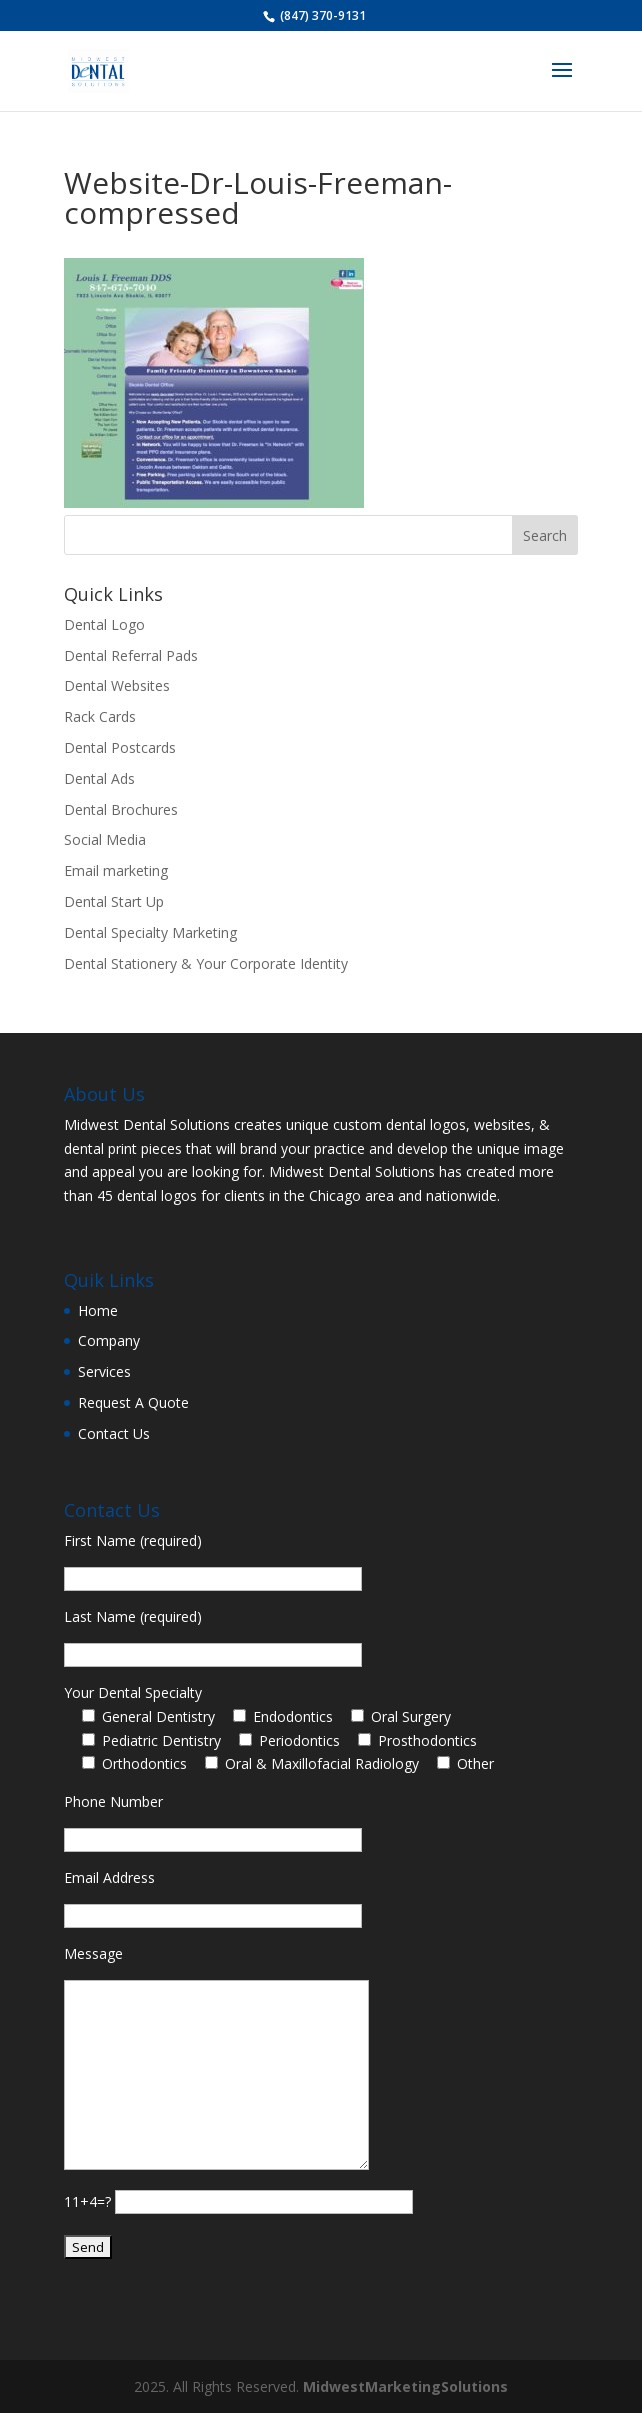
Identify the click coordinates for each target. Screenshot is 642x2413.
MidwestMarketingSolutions (405, 2386)
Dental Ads (99, 778)
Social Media (105, 839)
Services (104, 1371)
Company (109, 1340)
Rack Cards (100, 716)
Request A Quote (133, 1402)
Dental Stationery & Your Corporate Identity (206, 963)
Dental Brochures (121, 809)
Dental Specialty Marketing (150, 932)
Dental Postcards (120, 747)
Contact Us (114, 1433)
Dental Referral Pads (131, 655)
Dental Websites (117, 685)
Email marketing (116, 870)
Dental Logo (104, 624)
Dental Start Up (114, 901)
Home (98, 1310)
